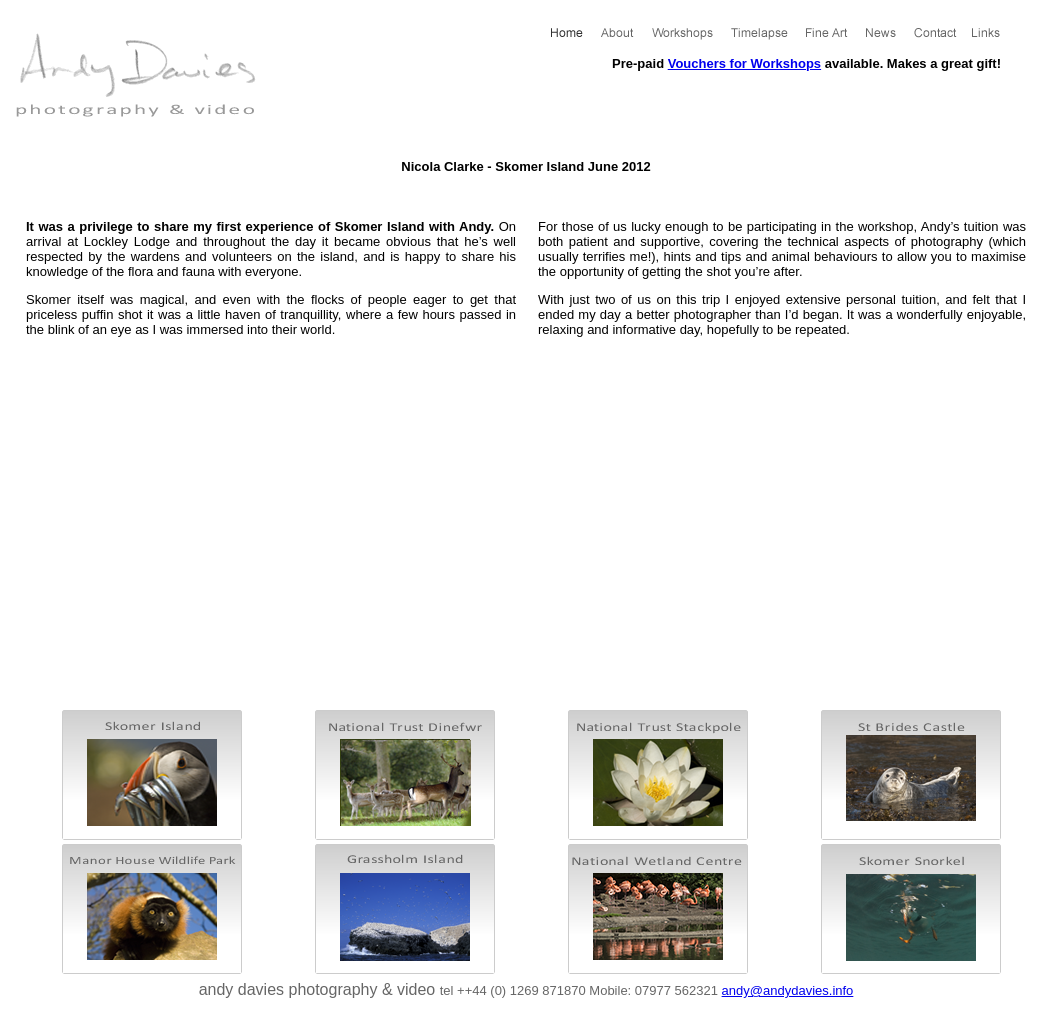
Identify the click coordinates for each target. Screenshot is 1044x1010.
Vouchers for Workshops (744, 63)
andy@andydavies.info (788, 990)
